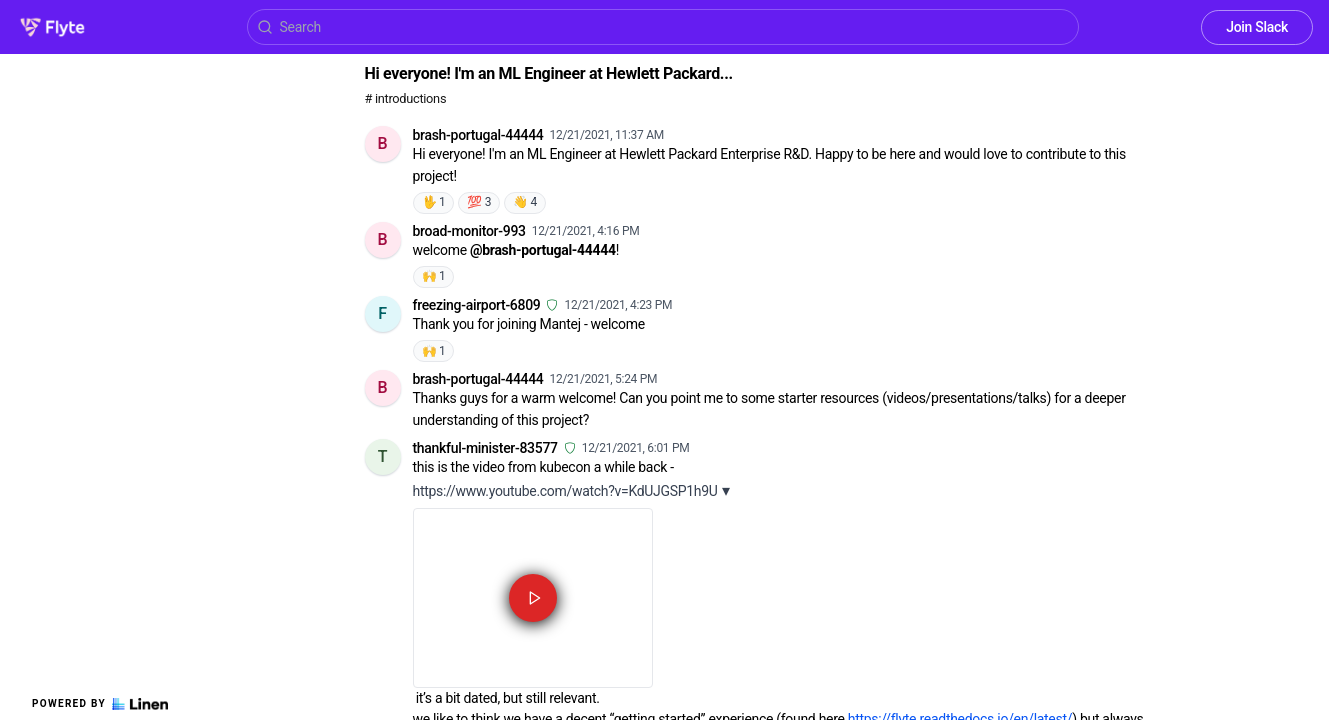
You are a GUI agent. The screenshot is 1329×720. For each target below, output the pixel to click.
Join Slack (1257, 27)
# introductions (406, 98)
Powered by (100, 704)
